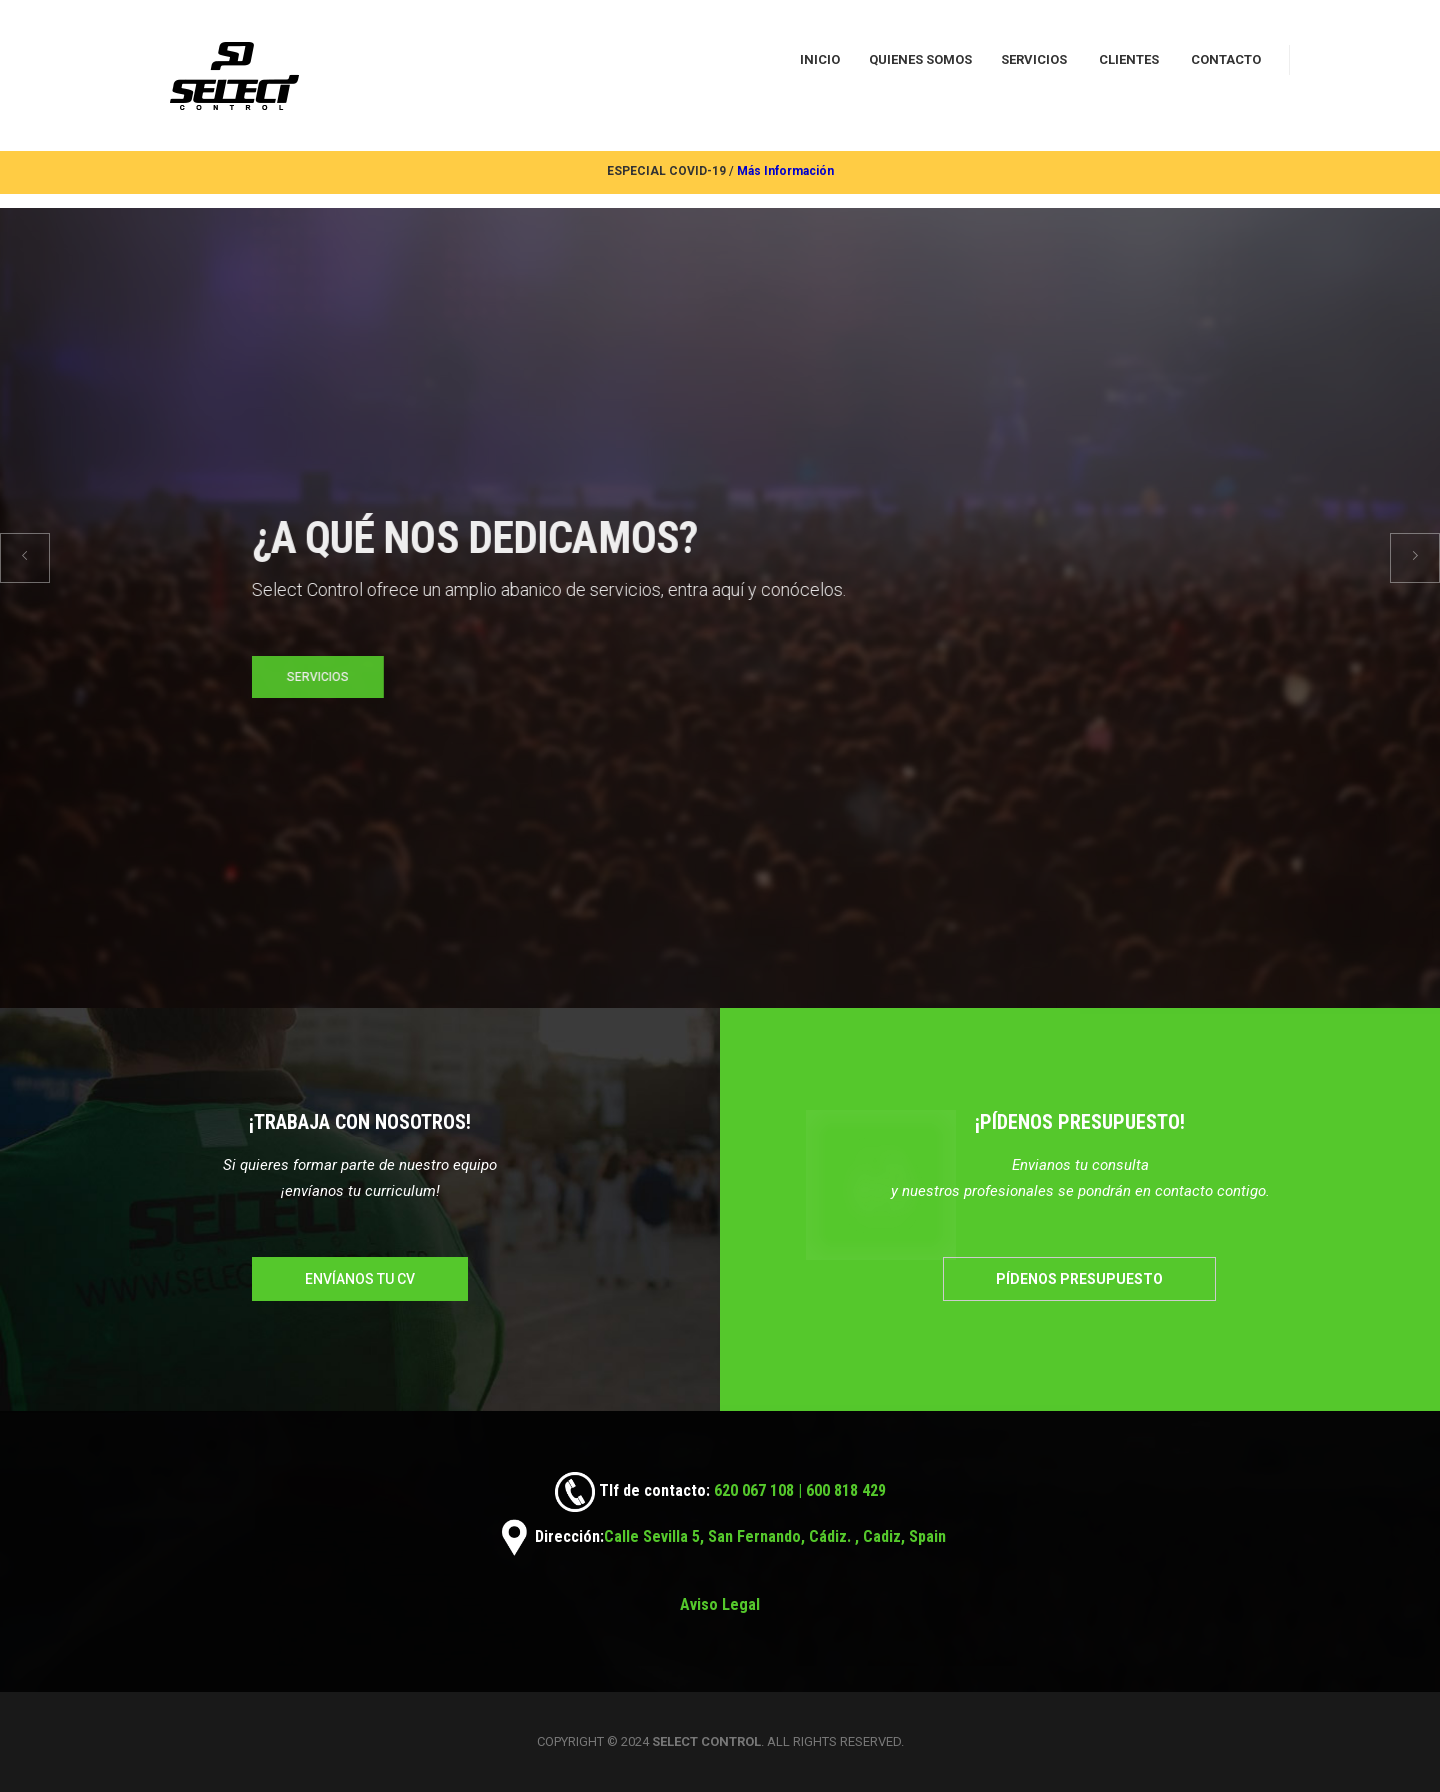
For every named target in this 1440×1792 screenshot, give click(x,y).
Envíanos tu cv (360, 1279)
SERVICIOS (1034, 59)
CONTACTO (1226, 59)
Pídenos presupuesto (1079, 1279)
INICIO (820, 59)
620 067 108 (752, 1490)
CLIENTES (1129, 59)
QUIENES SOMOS (920, 59)
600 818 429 (846, 1490)
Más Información (785, 171)
